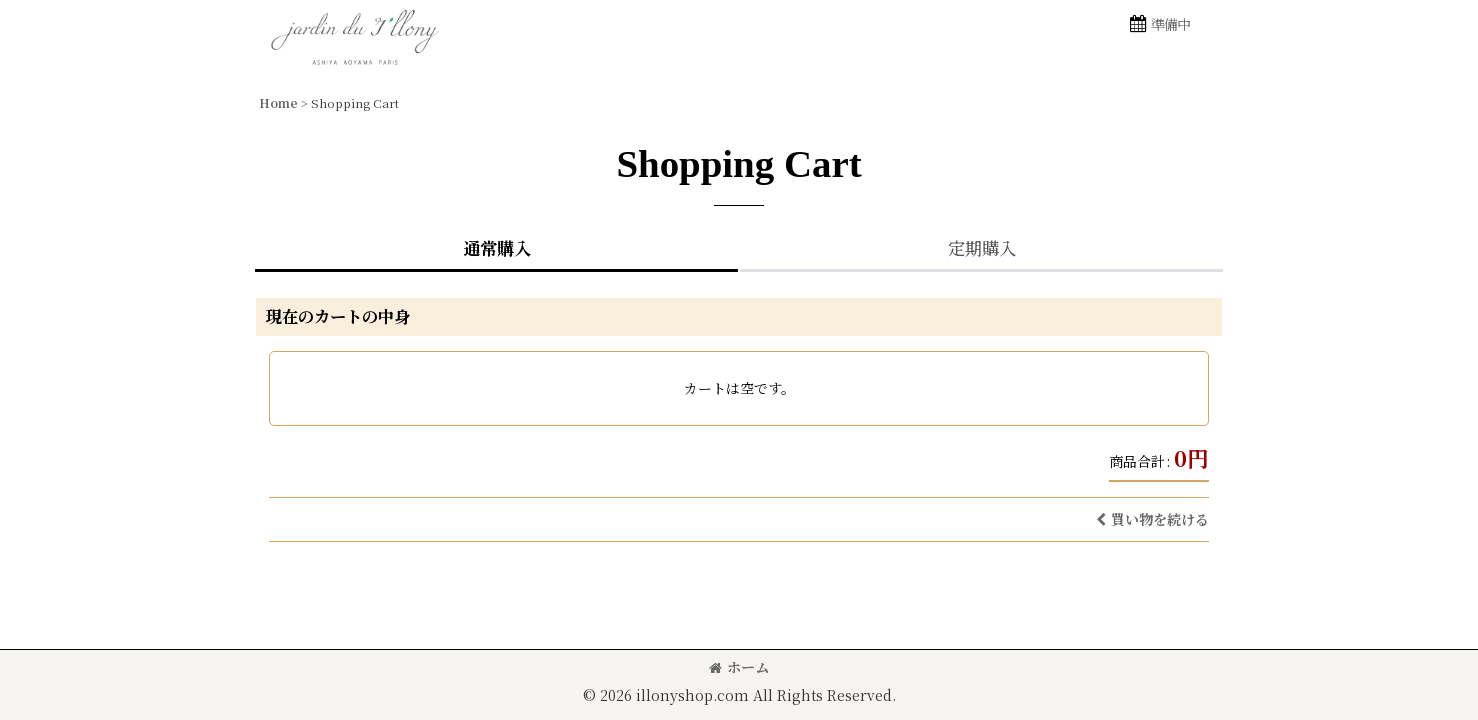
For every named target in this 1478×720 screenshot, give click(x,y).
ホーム (739, 667)
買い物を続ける (1152, 519)
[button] (1159, 24)
